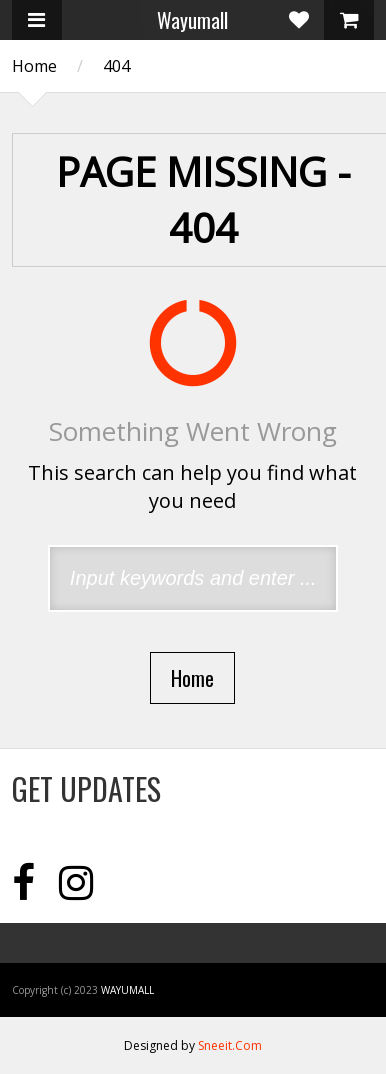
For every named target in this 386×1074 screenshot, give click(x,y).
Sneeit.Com (230, 1045)
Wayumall (192, 20)
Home (34, 66)
